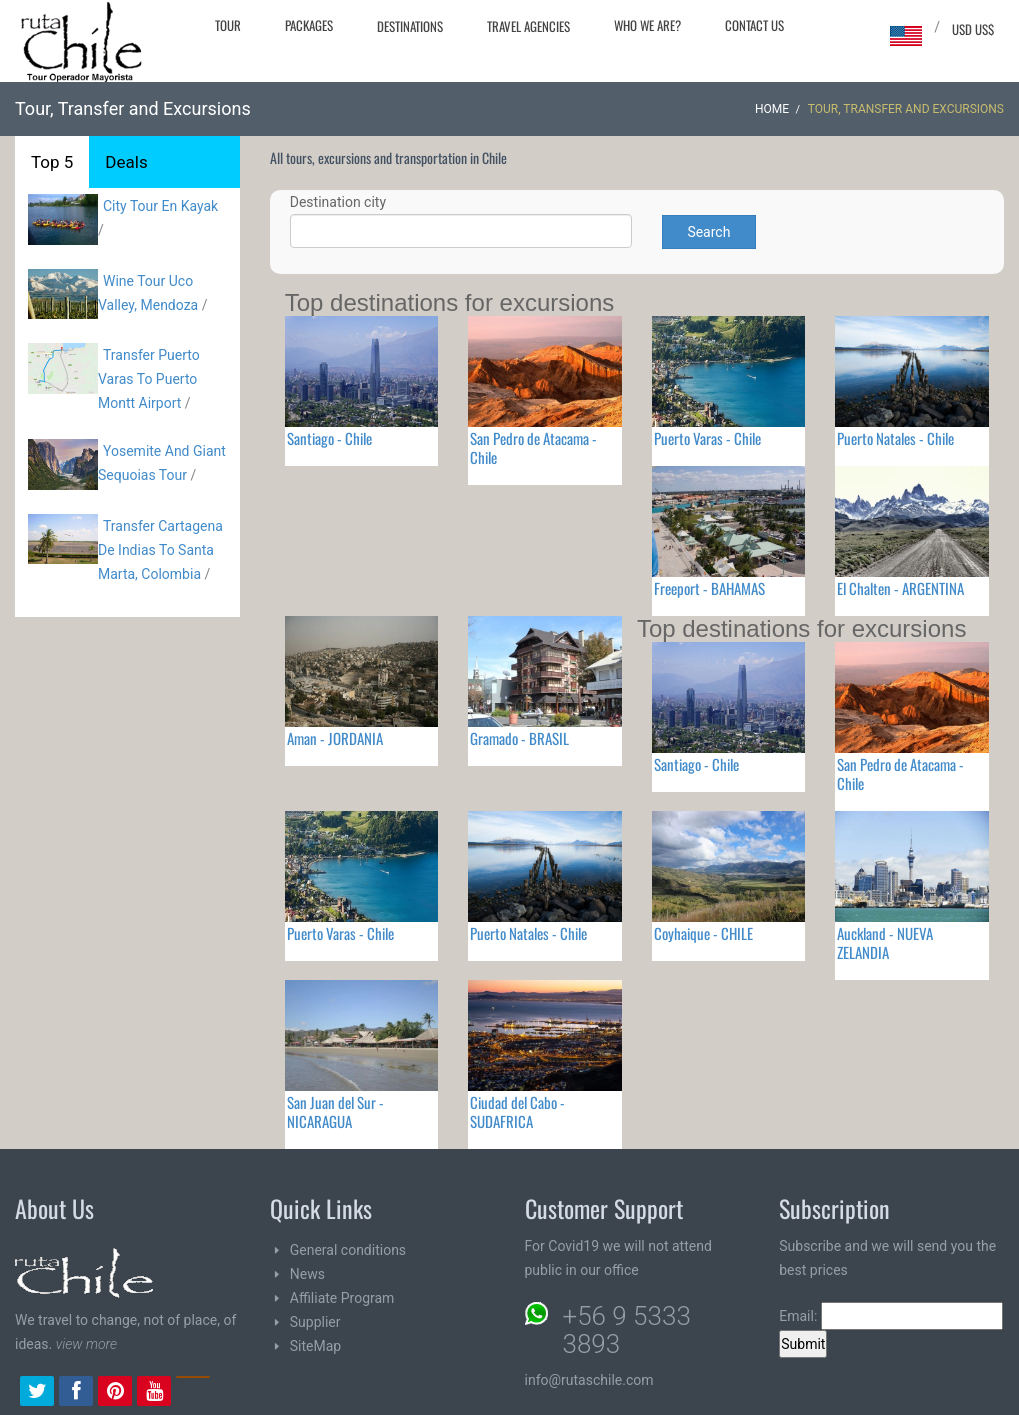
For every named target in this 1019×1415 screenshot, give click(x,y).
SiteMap (315, 1346)
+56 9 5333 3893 (627, 1330)
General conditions (348, 1250)
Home (772, 109)
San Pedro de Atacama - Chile (533, 447)
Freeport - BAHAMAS (709, 588)
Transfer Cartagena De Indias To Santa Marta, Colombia (160, 550)
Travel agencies (528, 26)
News (307, 1274)
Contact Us (754, 25)
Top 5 (52, 162)
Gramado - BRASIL (519, 738)
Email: (891, 1316)
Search (708, 232)
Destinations (410, 26)
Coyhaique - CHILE (703, 933)
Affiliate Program (342, 1298)
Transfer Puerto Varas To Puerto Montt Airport (149, 379)
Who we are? (647, 25)
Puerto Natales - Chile (895, 438)
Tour (228, 25)
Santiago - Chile (329, 438)
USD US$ (973, 29)
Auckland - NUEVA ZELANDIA (885, 942)
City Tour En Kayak (160, 206)
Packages (309, 25)
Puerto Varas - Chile (707, 438)
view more (86, 1344)
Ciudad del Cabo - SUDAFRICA (517, 1111)
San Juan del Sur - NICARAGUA (335, 1111)
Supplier (315, 1322)
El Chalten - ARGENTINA (900, 588)
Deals (126, 162)
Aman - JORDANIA (335, 738)
